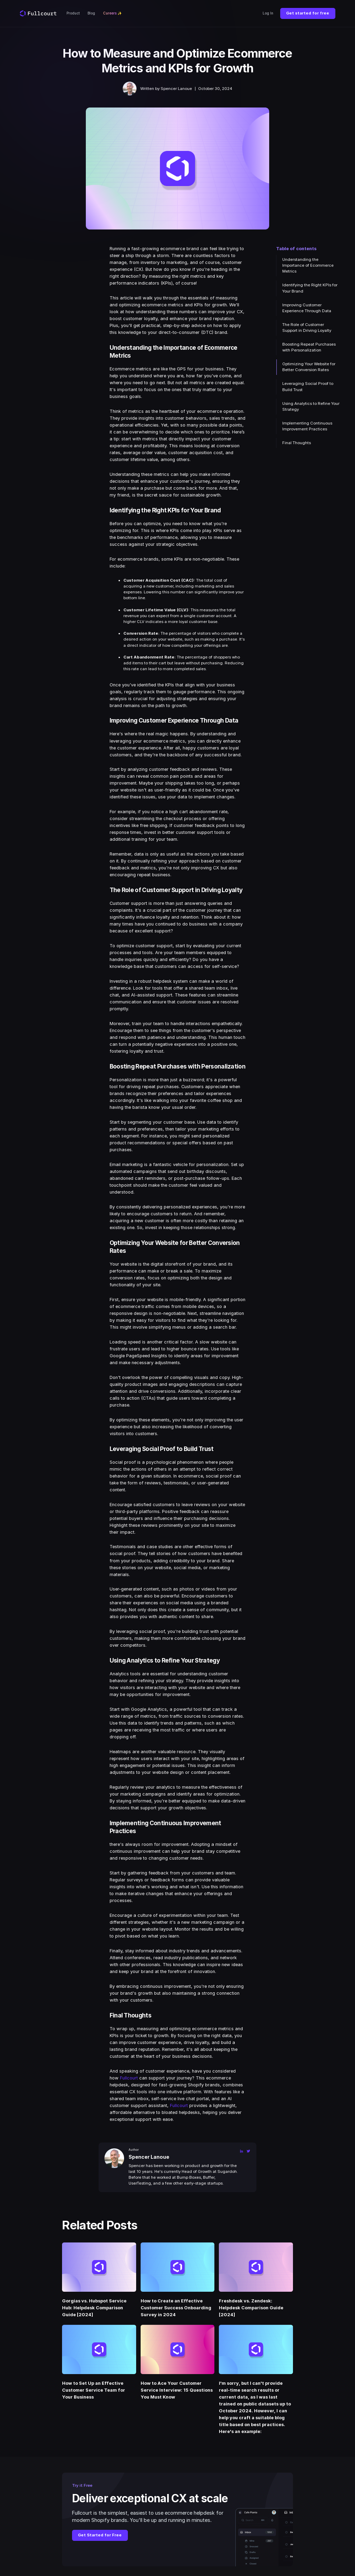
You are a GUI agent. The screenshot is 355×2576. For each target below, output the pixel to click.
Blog (91, 13)
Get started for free (307, 13)
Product (73, 13)
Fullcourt (129, 2078)
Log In (268, 13)
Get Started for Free (100, 2535)
